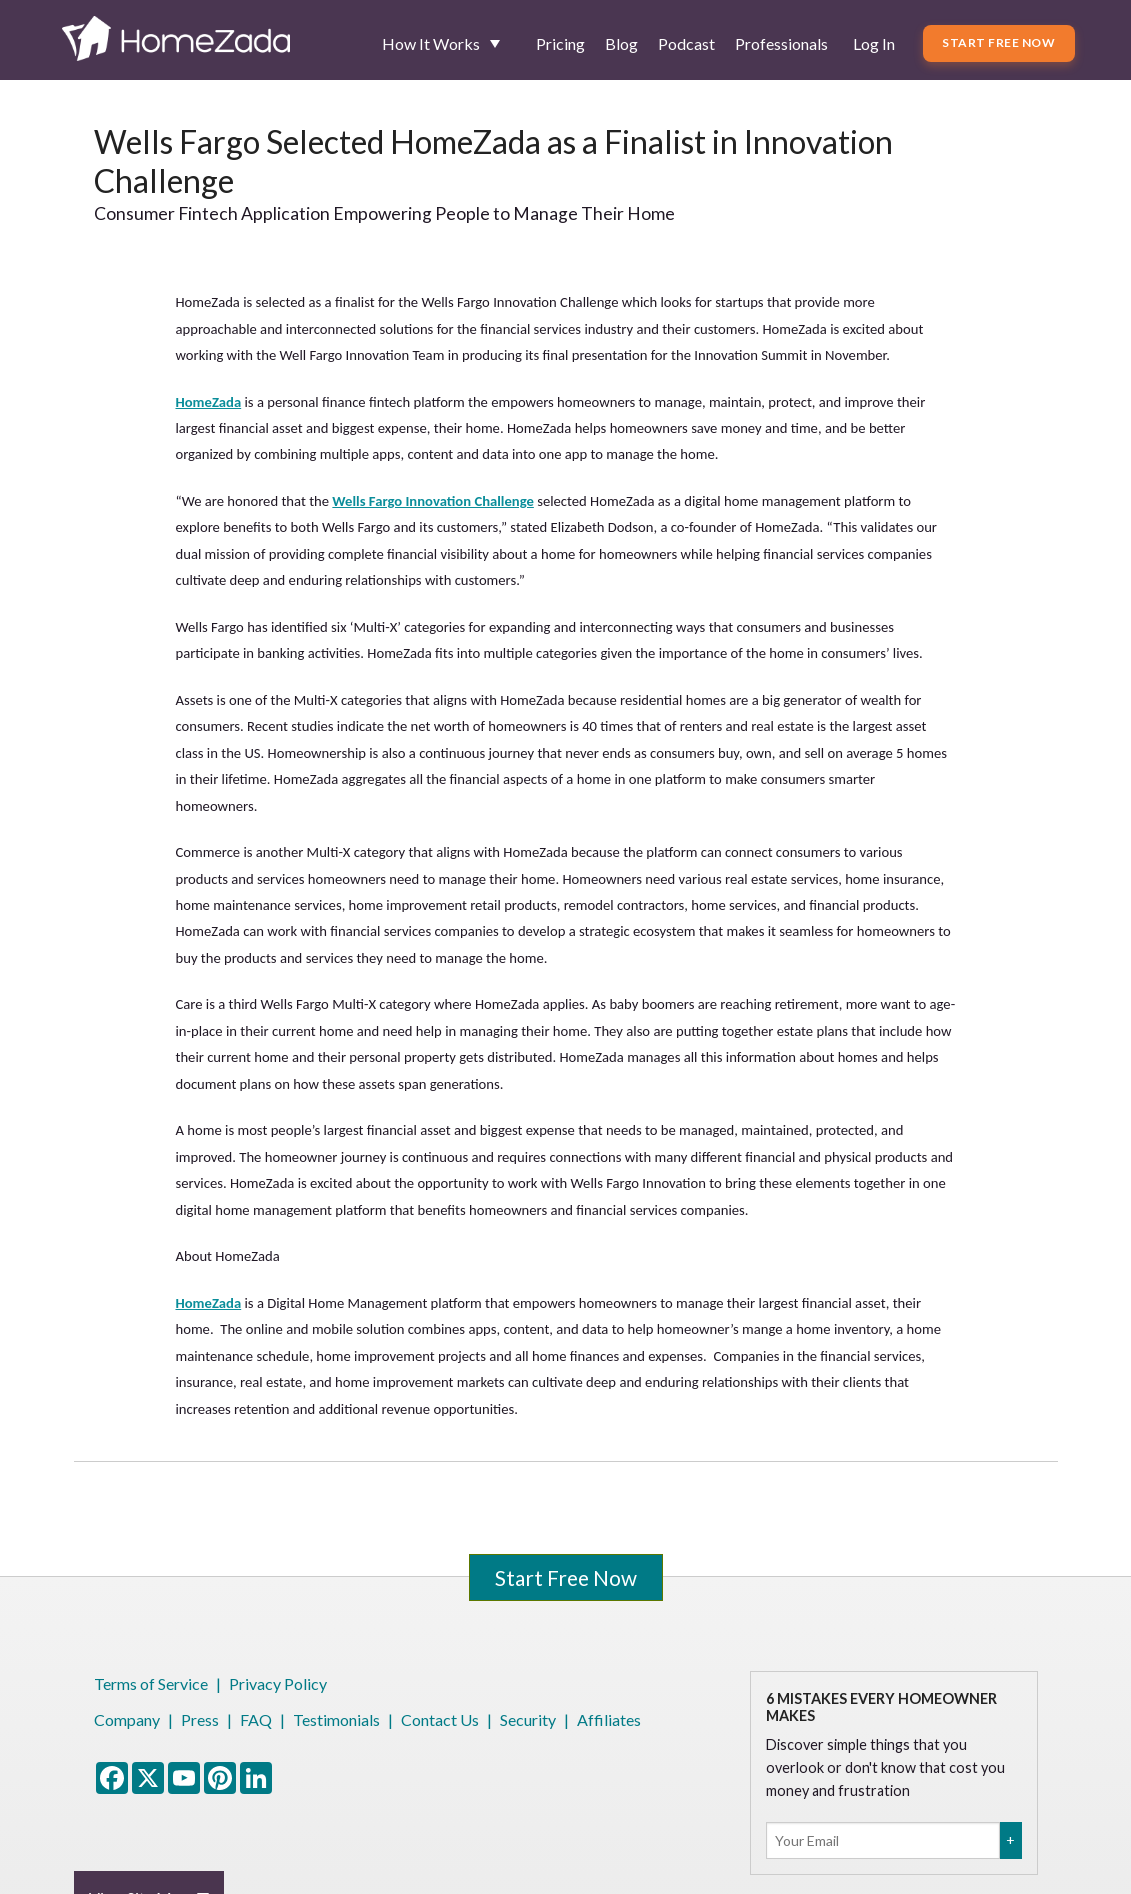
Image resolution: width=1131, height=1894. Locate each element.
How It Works (431, 43)
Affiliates (609, 1719)
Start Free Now (998, 42)
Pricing (560, 43)
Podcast (686, 43)
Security (528, 1719)
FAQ (256, 1719)
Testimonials (336, 1719)
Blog (621, 43)
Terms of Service (151, 1683)
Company (127, 1719)
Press (200, 1719)
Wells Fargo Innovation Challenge (433, 501)
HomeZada (208, 402)
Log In (874, 43)
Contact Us (440, 1719)
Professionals (781, 43)
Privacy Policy (278, 1683)
